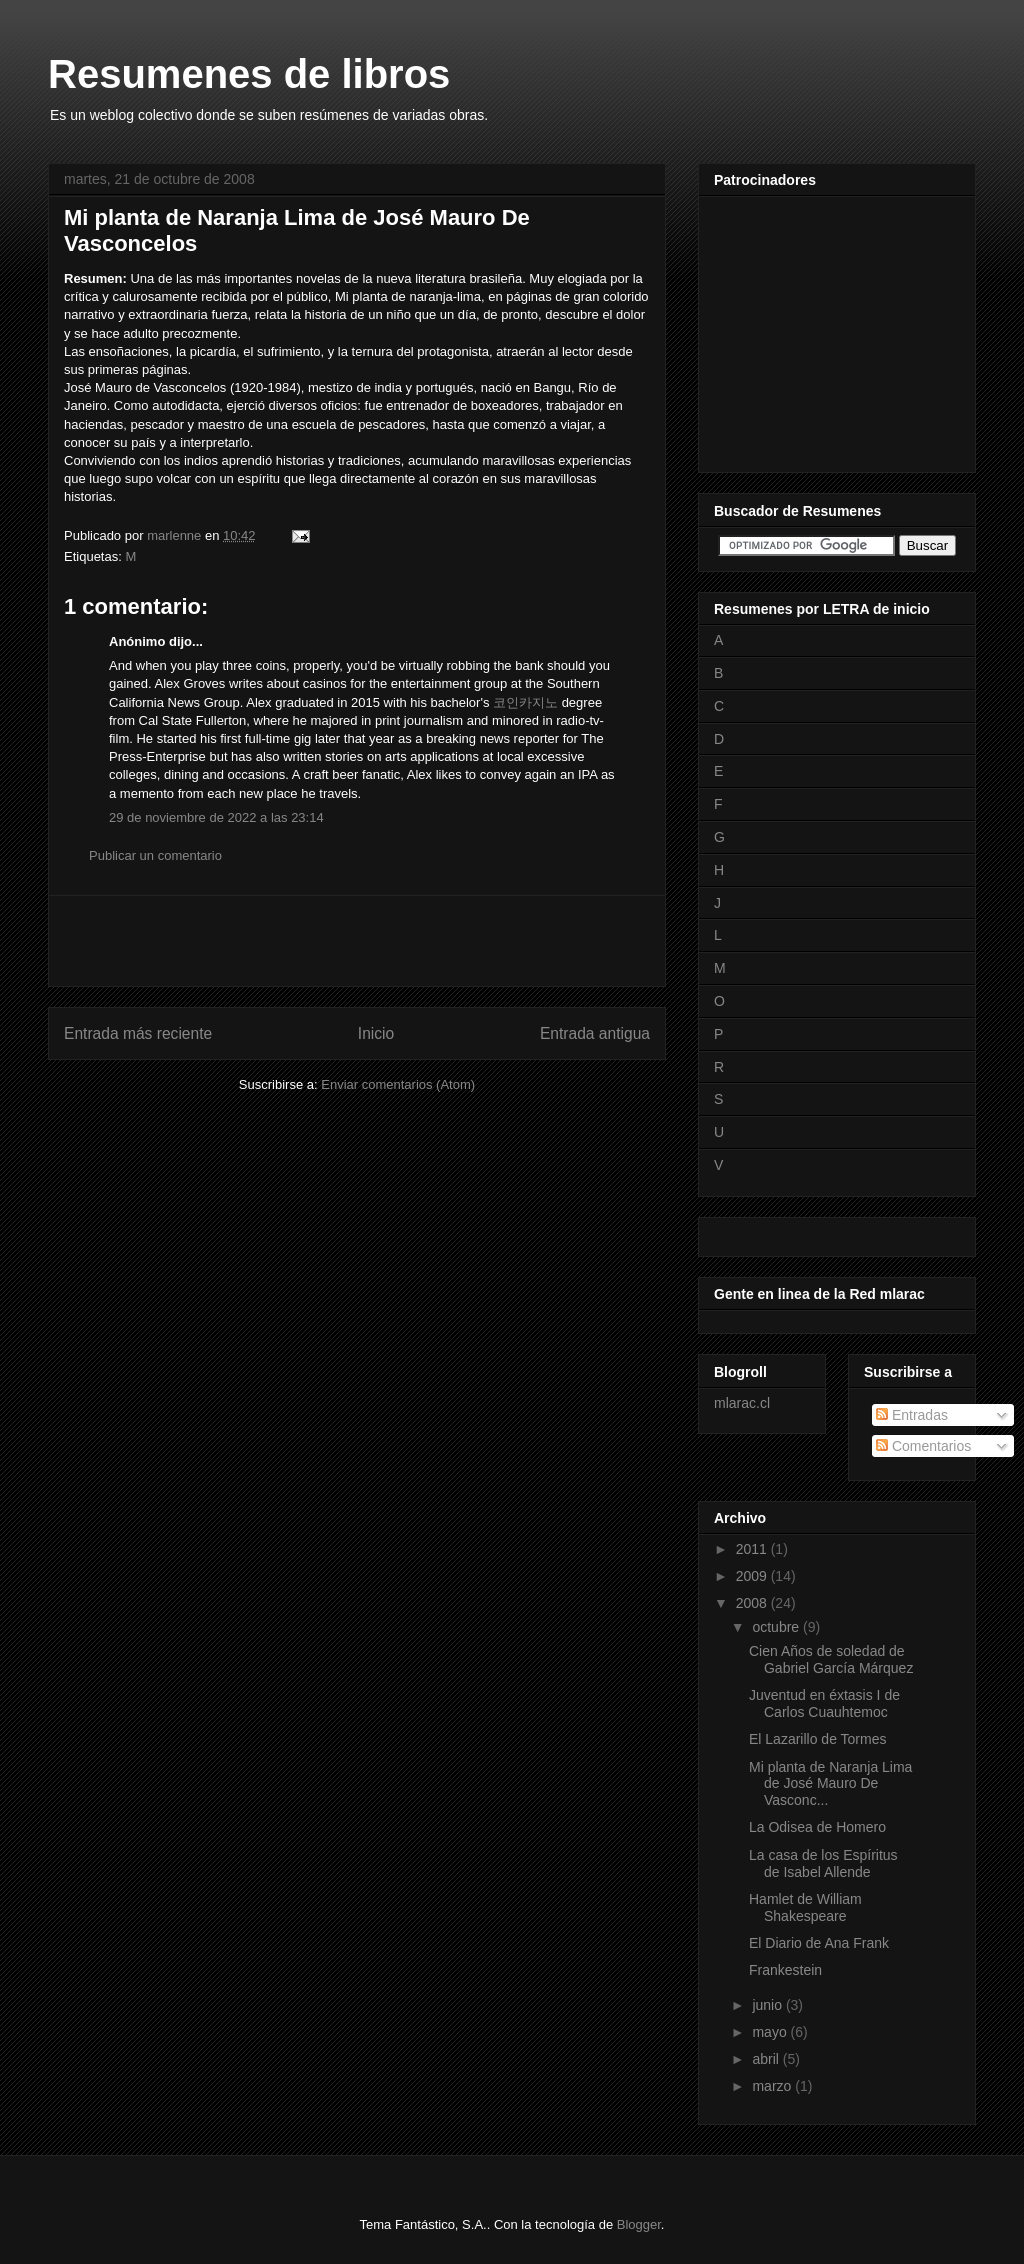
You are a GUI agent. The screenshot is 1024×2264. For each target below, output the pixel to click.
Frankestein (785, 1970)
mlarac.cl (742, 1403)
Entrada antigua (595, 1033)
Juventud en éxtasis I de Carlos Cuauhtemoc (824, 1703)
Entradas (912, 1415)
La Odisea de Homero (817, 1827)
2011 (753, 1549)
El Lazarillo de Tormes (817, 1739)
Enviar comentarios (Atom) (398, 1084)
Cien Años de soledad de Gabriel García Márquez (831, 1659)
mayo (771, 2032)
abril (767, 2059)
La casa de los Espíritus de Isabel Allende (823, 1863)
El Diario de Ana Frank (819, 1943)
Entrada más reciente (138, 1033)
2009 (753, 1576)
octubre (777, 1627)
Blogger (639, 2224)
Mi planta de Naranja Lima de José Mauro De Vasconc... (830, 1784)
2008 (753, 1603)
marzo (773, 2086)
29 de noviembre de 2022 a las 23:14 (216, 817)
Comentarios (923, 1446)
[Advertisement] (357, 941)
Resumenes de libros (249, 74)
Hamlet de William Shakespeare (805, 1907)
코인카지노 (525, 702)
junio (768, 2005)
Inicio (376, 1033)
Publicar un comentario (155, 855)
